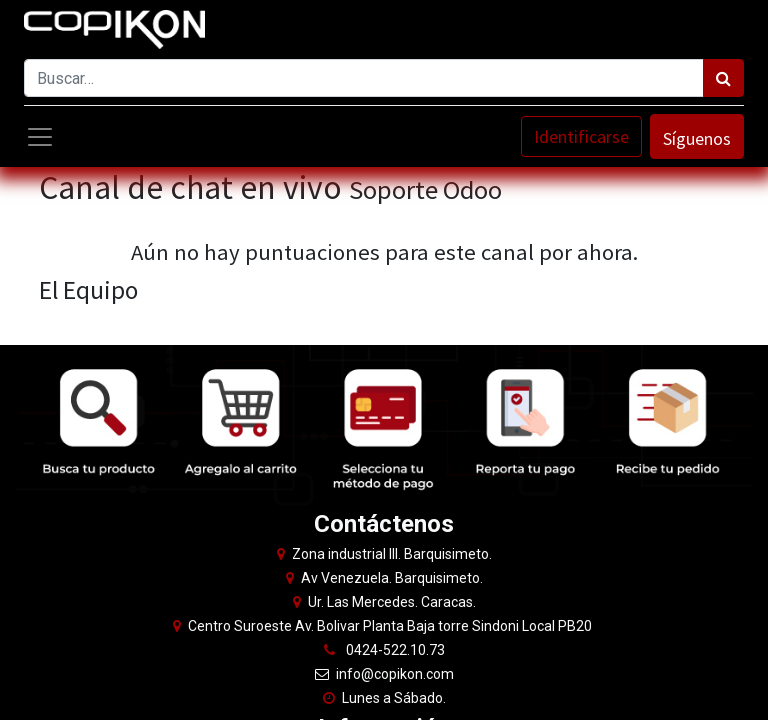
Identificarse (581, 136)
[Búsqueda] (723, 78)
